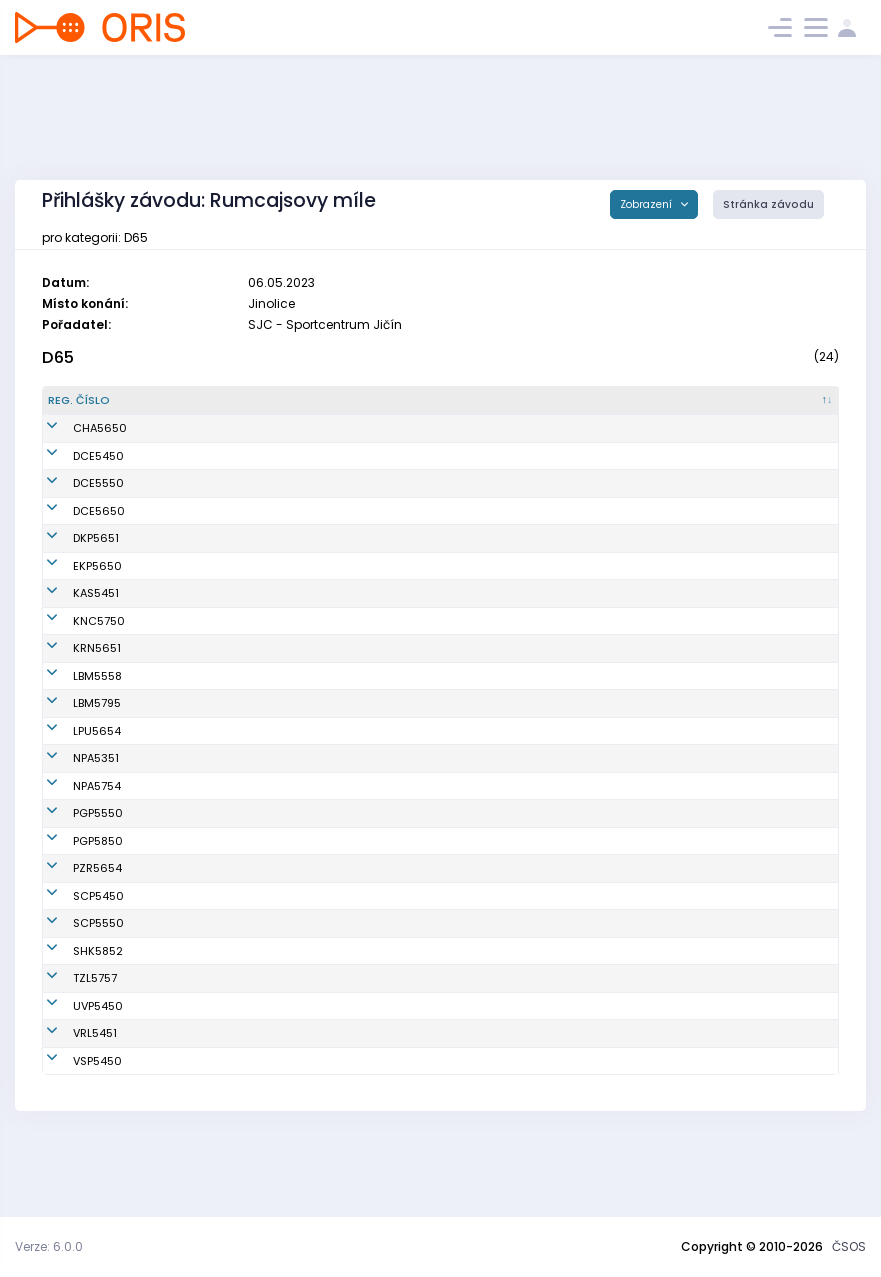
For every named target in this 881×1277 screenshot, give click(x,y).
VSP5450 (72, 1127)
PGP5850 (73, 890)
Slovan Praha (336, 1072)
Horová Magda (185, 1127)
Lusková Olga (181, 445)
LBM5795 (72, 745)
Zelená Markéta (187, 890)
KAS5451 (71, 610)
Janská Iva (174, 745)
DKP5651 (71, 555)
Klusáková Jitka (187, 555)
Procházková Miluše (198, 472)
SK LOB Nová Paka (349, 808)
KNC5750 (74, 637)
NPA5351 (71, 808)
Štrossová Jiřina (188, 527)
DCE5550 (73, 500)
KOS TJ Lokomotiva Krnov (368, 665)
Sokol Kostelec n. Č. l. (356, 637)
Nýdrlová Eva (180, 1099)
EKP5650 (72, 582)
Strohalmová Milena (199, 665)
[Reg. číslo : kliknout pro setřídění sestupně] (90, 409)
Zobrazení (647, 204)
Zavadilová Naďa (192, 962)
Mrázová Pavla (184, 500)
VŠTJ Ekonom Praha (353, 582)
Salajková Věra (185, 701)
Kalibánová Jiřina (192, 808)
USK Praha (328, 1127)
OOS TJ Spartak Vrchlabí (367, 1099)
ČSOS (849, 1246)
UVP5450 (73, 1072)
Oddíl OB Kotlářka (349, 555)
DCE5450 (73, 472)
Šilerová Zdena (185, 637)
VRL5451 (70, 1099)
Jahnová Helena (189, 989)
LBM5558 (72, 701)
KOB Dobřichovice (347, 472)
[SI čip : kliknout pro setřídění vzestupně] (575, 409)
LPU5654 (72, 780)
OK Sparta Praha (345, 962)
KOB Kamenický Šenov (361, 610)
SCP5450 (73, 962)
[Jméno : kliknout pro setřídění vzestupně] (216, 409)
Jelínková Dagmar (194, 1044)
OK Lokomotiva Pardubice (370, 780)
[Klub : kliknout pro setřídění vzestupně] (372, 409)
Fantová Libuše (185, 582)
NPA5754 (72, 835)
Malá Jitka (172, 610)
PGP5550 (73, 863)
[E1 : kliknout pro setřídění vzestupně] (651, 409)
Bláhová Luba (180, 1017)
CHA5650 (75, 445)
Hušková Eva (178, 835)
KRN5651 (72, 665)
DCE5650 (74, 527)
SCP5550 (73, 989)
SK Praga (324, 863)
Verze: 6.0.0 (49, 1246)
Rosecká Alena (185, 926)
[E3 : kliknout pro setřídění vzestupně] (801, 409)
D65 (58, 357)
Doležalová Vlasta (193, 863)
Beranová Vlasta (189, 1072)
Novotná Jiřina (183, 780)
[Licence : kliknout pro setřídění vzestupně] (492, 409)
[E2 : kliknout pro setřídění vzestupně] (726, 409)
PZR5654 (72, 926)
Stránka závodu (768, 204)
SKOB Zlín (325, 1044)
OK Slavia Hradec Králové (371, 1017)
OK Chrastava (339, 445)
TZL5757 (70, 1044)
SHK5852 (73, 1017)
